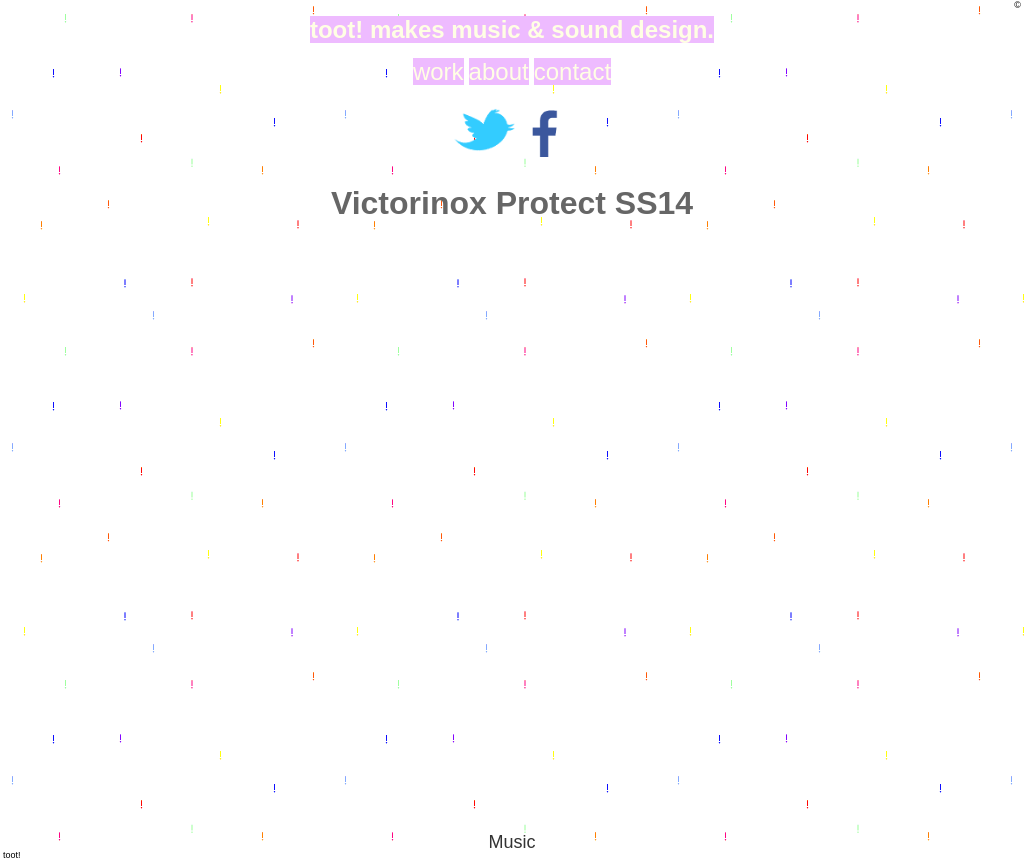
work (438, 71)
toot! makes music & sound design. (512, 29)
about (499, 71)
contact (572, 71)
